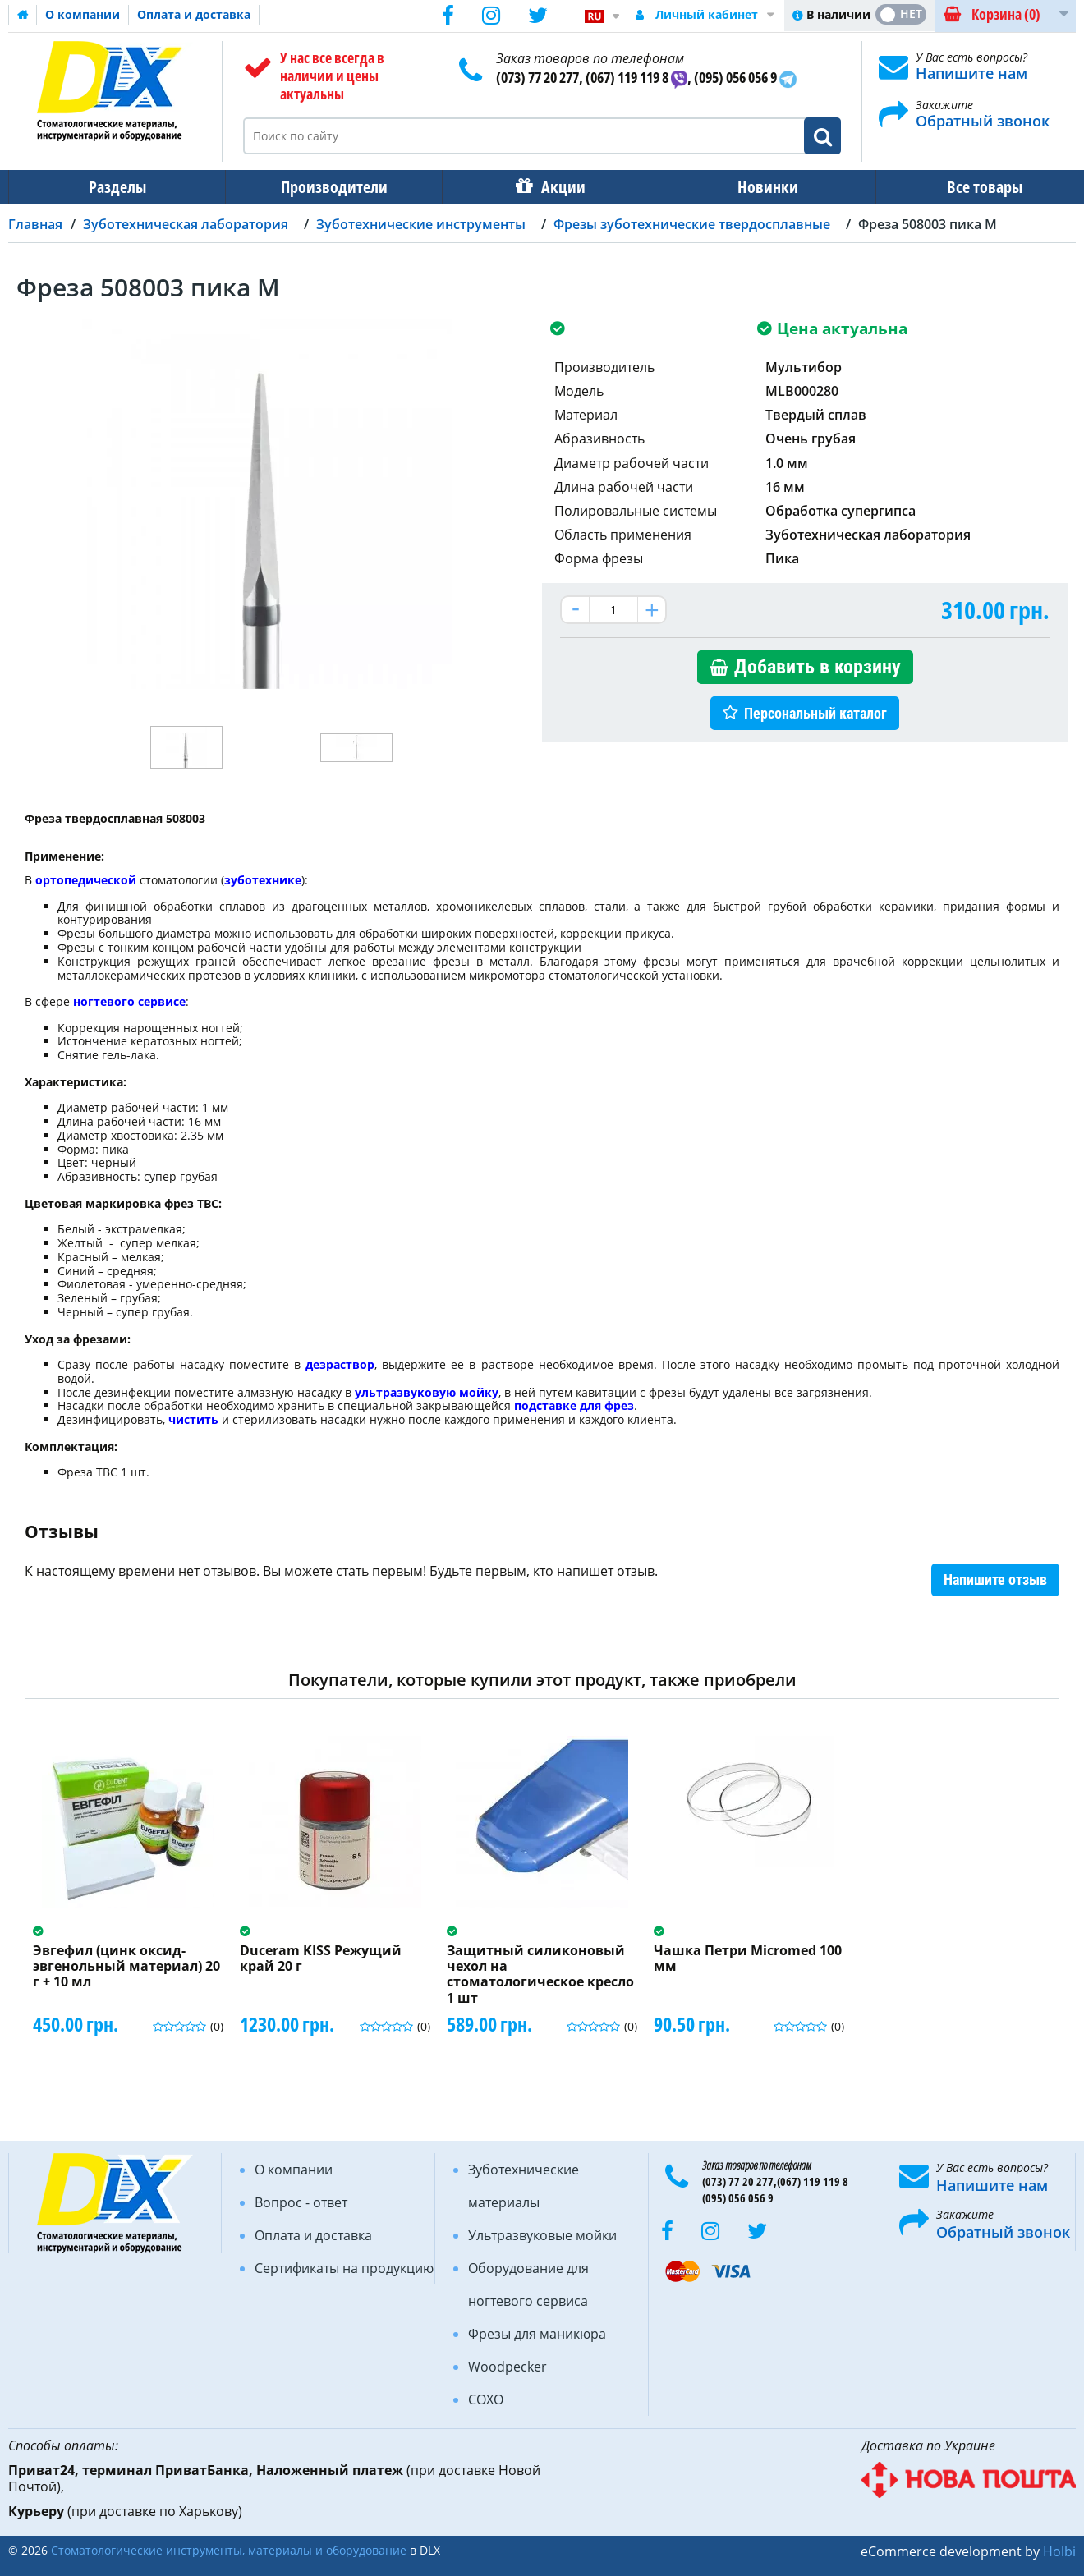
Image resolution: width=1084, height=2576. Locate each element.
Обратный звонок (983, 120)
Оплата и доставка (193, 14)
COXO (485, 2399)
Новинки (756, 187)
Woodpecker (507, 2367)
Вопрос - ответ (301, 2202)
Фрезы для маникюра (537, 2334)
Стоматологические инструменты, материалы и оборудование (228, 2550)
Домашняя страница (23, 15)
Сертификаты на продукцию (344, 2268)
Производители (329, 187)
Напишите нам (971, 73)
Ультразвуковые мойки (542, 2235)
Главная (35, 224)
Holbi (1059, 2551)
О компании (82, 14)
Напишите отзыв (995, 1579)
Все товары (970, 187)
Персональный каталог (815, 713)
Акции (555, 187)
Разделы (116, 187)
